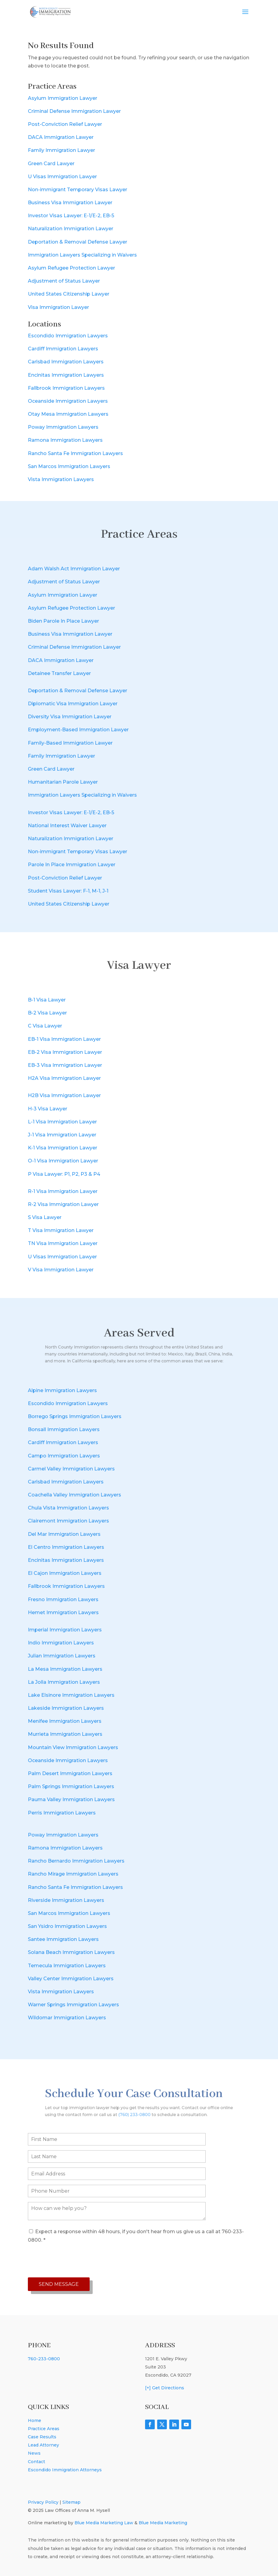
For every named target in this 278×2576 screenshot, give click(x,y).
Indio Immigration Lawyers (61, 1643)
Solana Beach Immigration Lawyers (71, 1952)
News (34, 2453)
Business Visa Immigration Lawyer (70, 202)
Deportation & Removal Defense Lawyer (77, 242)
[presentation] (74, 2261)
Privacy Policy (43, 2502)
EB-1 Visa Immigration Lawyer (64, 1039)
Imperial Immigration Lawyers (65, 1630)
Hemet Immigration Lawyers (63, 1612)
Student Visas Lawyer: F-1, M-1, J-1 (68, 891)
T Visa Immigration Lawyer (61, 1230)
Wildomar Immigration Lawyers (67, 2017)
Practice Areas (43, 2428)
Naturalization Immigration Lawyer (70, 228)
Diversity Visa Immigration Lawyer (69, 716)
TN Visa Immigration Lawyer (63, 1243)
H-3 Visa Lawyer (47, 1109)
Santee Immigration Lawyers (63, 1939)
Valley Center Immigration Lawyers (71, 1978)
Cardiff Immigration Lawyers (63, 349)
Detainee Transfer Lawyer (59, 673)
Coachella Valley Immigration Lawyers (74, 1495)
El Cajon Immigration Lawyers (64, 1573)
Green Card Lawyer (51, 163)
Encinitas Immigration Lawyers (66, 375)
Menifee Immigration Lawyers (64, 1721)
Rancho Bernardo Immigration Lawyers (76, 1861)
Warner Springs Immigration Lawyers (73, 2004)
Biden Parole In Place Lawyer (63, 621)
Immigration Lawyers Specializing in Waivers (82, 255)
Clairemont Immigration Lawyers (68, 1521)
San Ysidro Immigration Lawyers (67, 1926)
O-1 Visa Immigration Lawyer (63, 1161)
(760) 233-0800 (136, 2109)
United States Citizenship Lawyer (68, 294)
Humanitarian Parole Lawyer (63, 782)
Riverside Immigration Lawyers (66, 1900)
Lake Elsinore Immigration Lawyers (71, 1695)
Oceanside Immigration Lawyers (68, 401)
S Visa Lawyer (44, 1217)
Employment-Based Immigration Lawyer (78, 729)
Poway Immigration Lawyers (63, 427)
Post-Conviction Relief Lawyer (65, 124)
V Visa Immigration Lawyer (61, 1270)
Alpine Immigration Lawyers (62, 1390)
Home (34, 2420)
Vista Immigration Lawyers (61, 479)
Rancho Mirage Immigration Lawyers (73, 1874)
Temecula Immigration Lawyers (67, 1965)
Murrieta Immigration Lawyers (65, 1734)
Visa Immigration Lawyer (58, 307)
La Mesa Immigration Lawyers (65, 1669)
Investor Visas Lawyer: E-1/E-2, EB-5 (71, 215)
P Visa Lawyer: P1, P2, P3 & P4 (64, 1174)
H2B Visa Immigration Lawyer (64, 1095)
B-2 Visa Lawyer (47, 1013)
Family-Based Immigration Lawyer (70, 743)
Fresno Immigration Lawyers (63, 1599)
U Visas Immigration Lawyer (62, 176)
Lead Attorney (43, 2445)
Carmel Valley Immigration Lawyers (71, 1469)
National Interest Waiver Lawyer (67, 825)
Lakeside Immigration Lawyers (66, 1708)
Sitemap (71, 2502)
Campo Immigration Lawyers (64, 1456)
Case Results (42, 2437)
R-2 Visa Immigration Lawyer (63, 1204)
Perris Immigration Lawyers (62, 1813)
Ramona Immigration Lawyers (65, 440)
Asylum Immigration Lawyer (62, 98)
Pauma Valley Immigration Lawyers (71, 1799)
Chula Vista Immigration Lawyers (68, 1508)
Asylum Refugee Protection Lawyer (71, 268)
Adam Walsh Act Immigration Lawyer (74, 569)
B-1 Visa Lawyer (47, 1000)
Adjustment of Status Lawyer (64, 281)
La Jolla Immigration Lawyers (64, 1682)
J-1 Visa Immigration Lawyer (62, 1135)
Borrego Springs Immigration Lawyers (74, 1416)
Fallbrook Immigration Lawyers (66, 388)
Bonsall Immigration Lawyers (64, 1429)
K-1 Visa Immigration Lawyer (62, 1148)
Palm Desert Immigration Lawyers (70, 1773)
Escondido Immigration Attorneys (65, 2470)
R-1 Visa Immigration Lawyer (63, 1191)
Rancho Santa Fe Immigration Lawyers (75, 453)
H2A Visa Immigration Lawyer (64, 1078)
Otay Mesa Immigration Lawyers (68, 414)
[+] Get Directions (164, 2388)
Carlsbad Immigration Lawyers (66, 362)
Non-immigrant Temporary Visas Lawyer (77, 189)
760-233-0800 (44, 2358)
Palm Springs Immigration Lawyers (71, 1786)
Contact (36, 2461)
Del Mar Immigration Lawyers (64, 1534)
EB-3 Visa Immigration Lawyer (65, 1065)
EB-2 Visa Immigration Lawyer (65, 1052)
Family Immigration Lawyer (61, 150)
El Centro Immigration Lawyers (66, 1547)
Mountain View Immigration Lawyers (73, 1747)
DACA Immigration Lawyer (61, 137)
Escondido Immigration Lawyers (68, 336)
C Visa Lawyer (45, 1026)
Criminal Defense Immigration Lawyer (74, 111)
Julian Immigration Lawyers (61, 1656)
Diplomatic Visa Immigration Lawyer (72, 703)
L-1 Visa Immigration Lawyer (62, 1122)
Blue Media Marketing (163, 2522)
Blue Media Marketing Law (103, 2522)
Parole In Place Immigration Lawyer (71, 864)
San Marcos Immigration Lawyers (69, 466)
